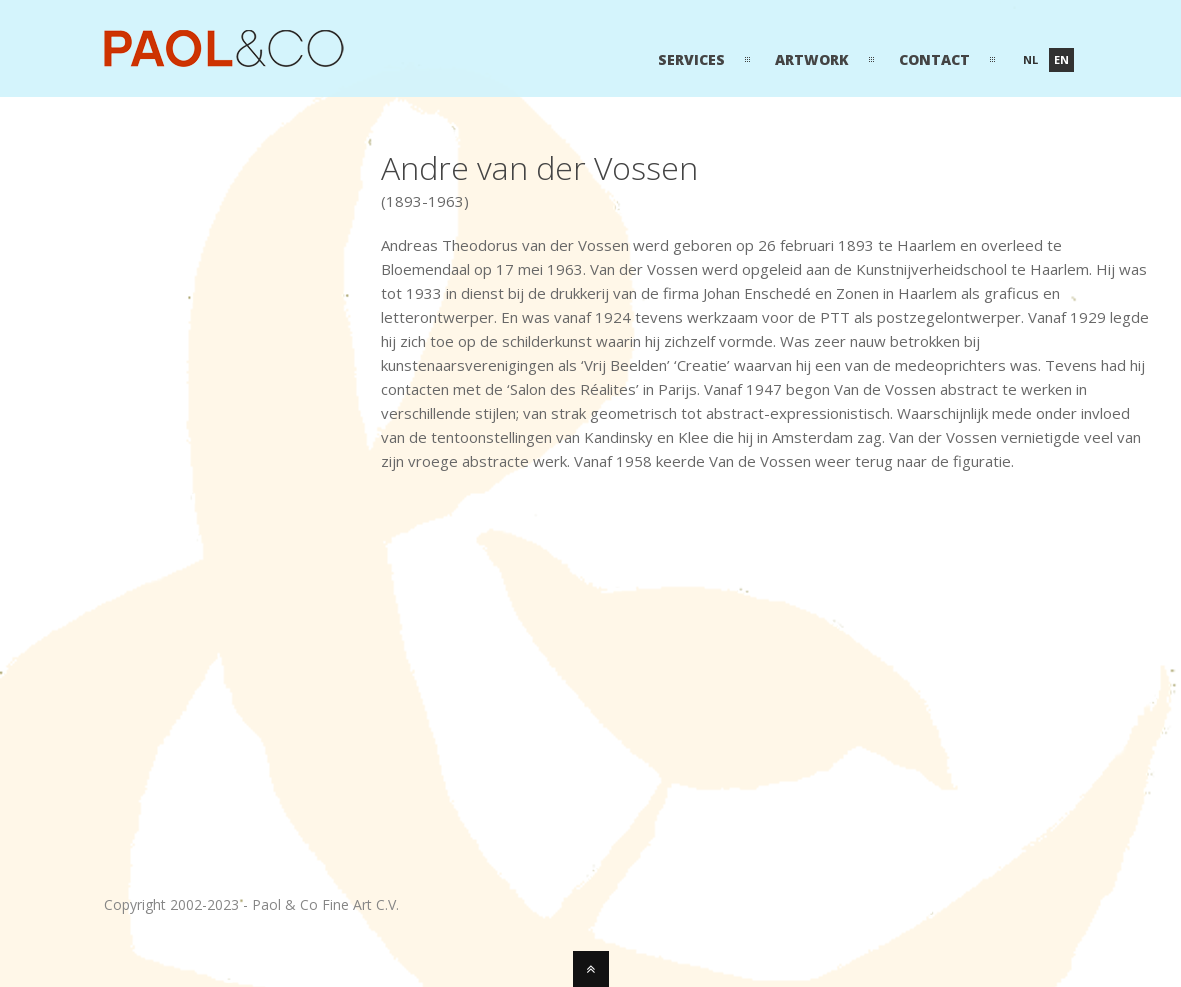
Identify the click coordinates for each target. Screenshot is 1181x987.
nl (1030, 59)
